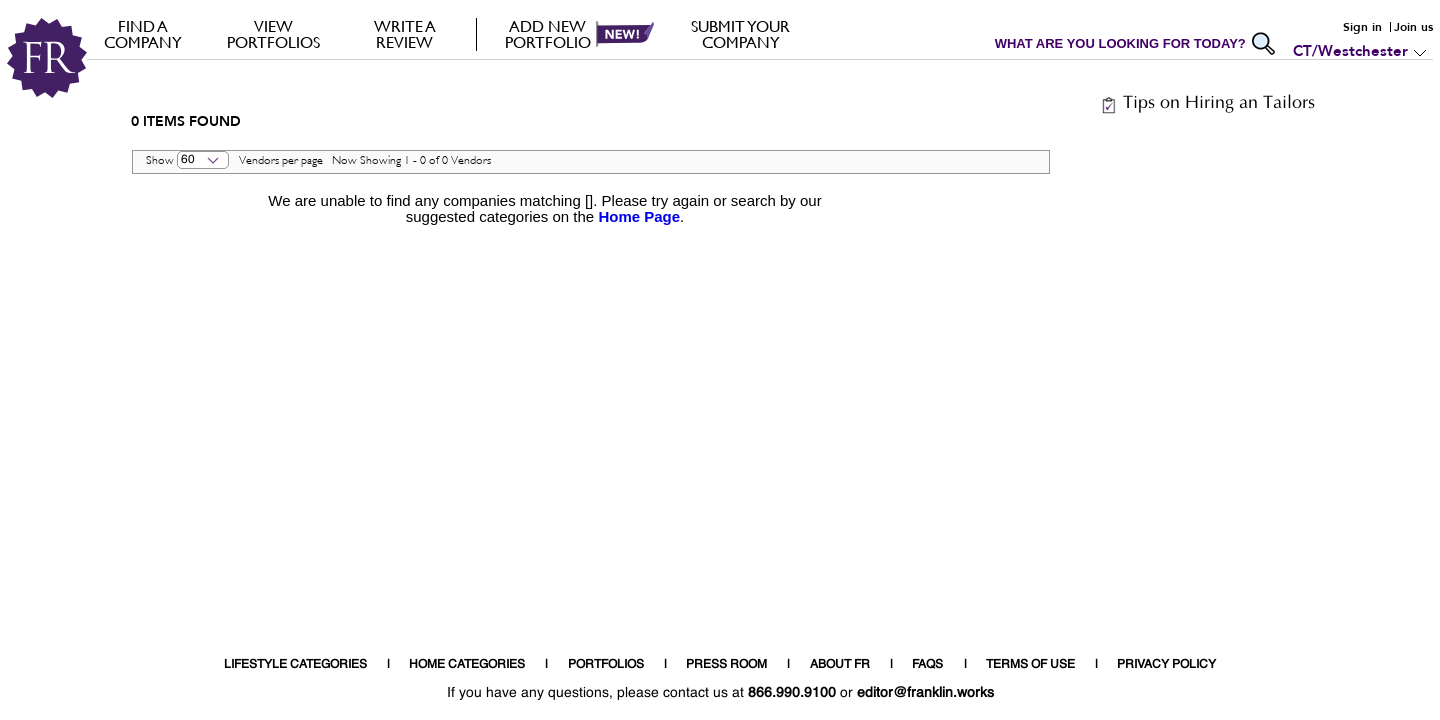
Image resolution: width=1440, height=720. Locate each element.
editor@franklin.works (925, 693)
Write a (404, 34)
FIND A (142, 34)
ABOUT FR (840, 665)
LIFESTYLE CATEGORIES (295, 665)
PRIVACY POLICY (1166, 665)
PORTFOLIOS (606, 665)
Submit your (740, 34)
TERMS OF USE (1030, 665)
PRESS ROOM (726, 665)
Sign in (1362, 27)
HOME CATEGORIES (467, 665)
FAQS (927, 665)
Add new (547, 34)
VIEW (273, 34)
